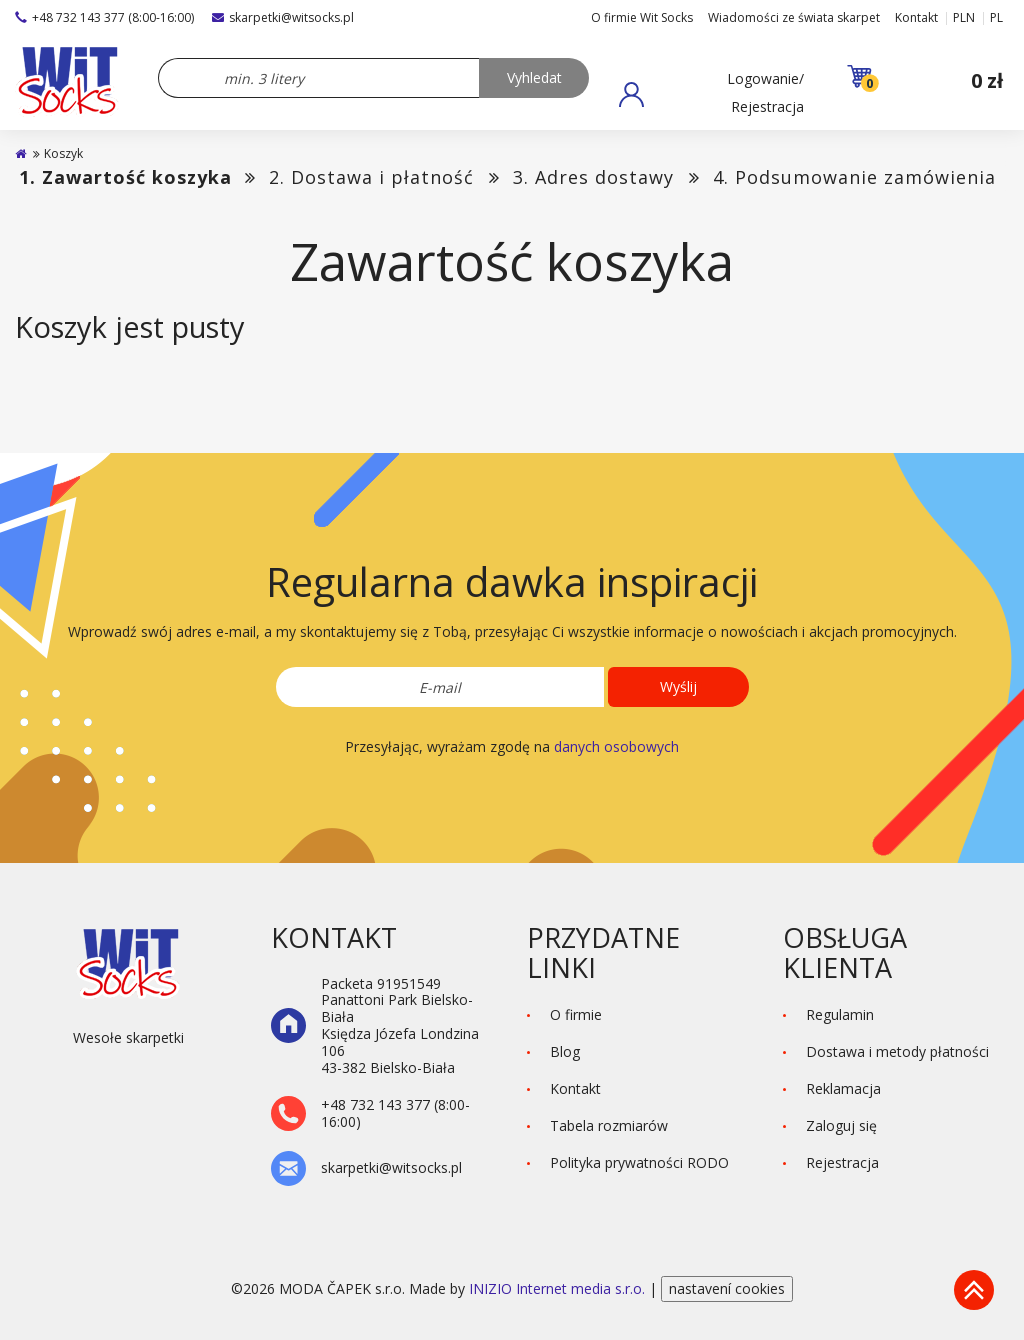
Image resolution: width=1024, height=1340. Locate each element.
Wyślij (678, 686)
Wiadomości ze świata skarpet (794, 17)
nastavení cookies (727, 1288)
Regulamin (840, 1014)
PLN (964, 17)
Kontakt (916, 17)
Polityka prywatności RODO (639, 1162)
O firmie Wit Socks (642, 17)
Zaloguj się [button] (841, 1125)
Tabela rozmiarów (609, 1125)
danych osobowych (616, 746)
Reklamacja (843, 1088)
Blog (565, 1051)
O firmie (576, 1014)
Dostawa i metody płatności (897, 1051)
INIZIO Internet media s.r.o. (559, 1288)
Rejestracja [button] (842, 1162)
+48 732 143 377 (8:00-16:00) (104, 17)
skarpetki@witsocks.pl (283, 17)
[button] (711, 94)
